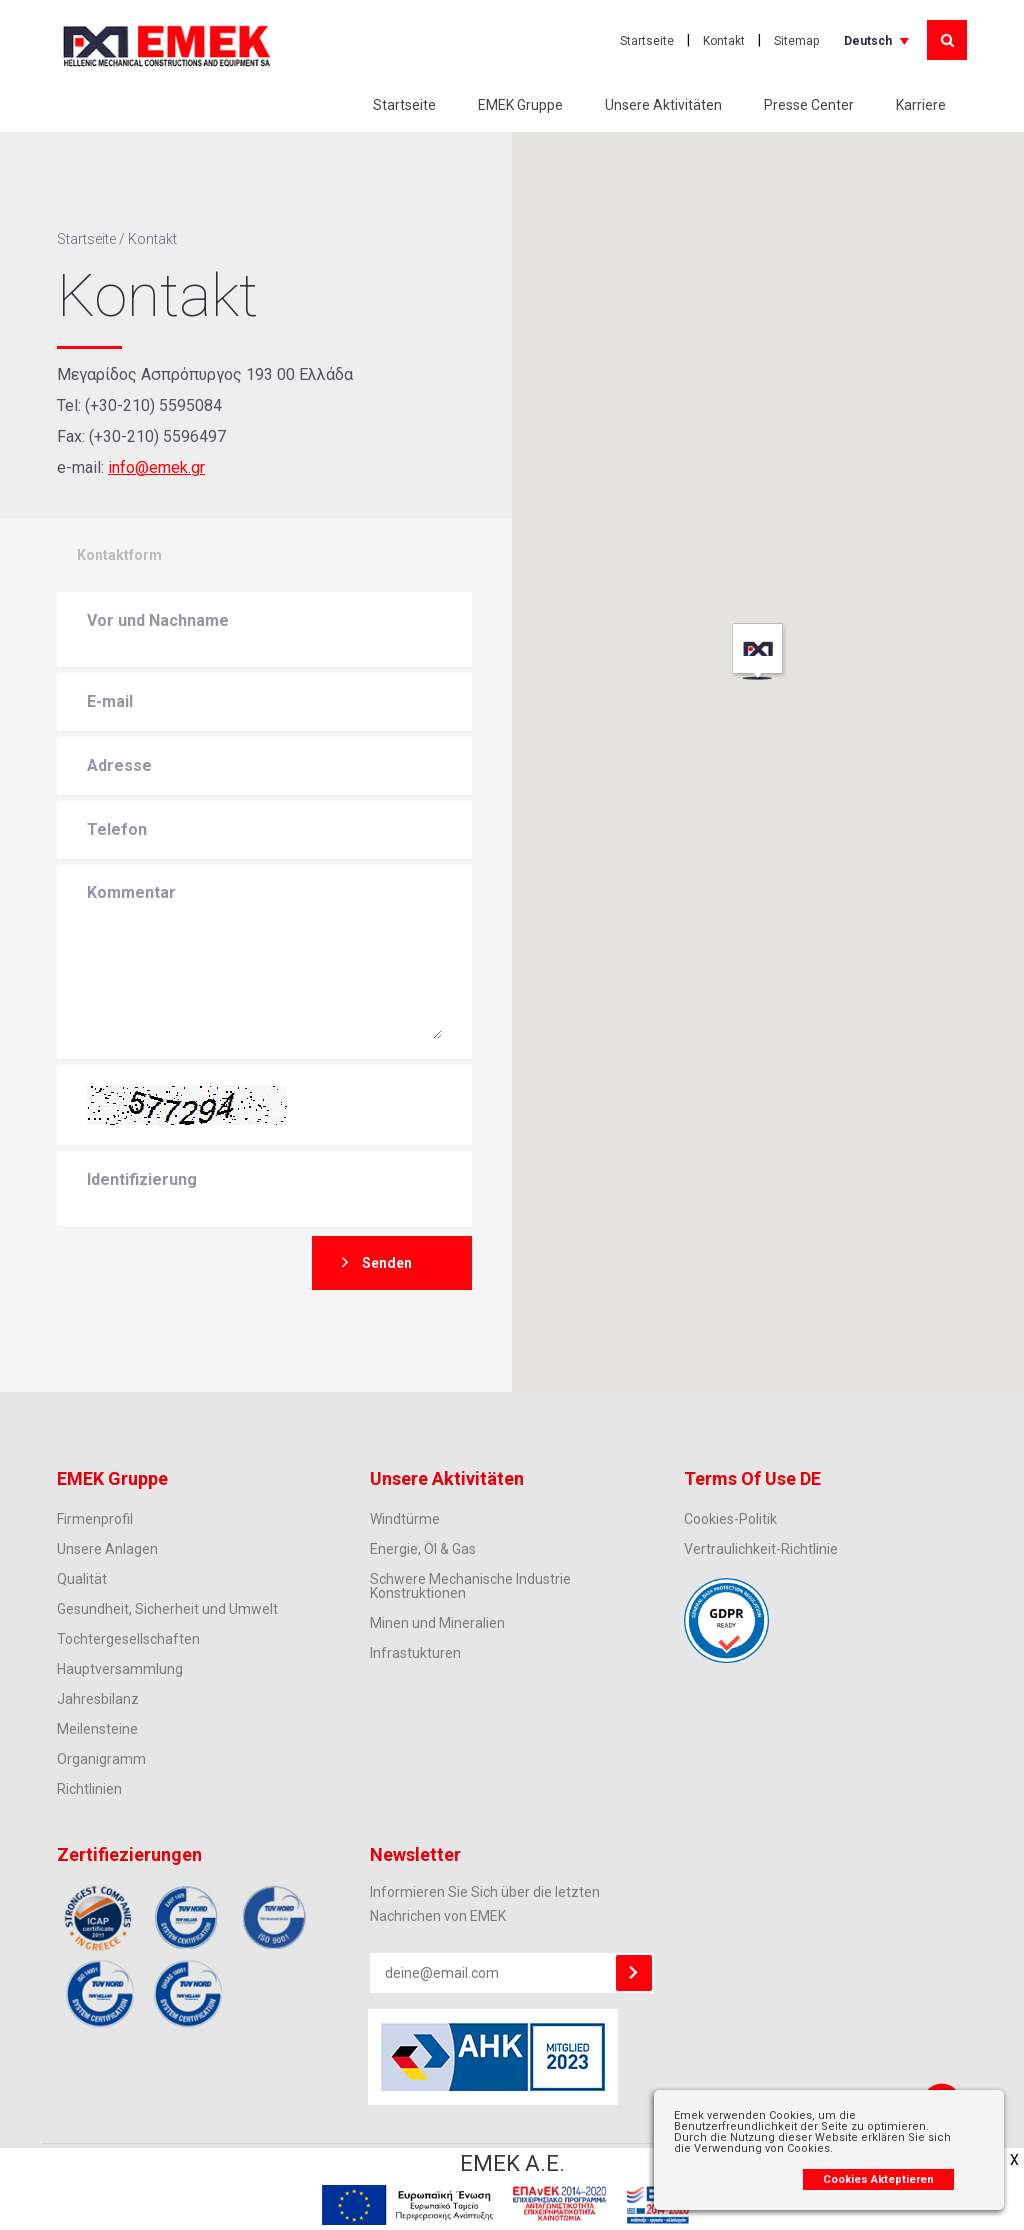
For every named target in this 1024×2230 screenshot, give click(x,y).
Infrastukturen (415, 1653)
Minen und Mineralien (437, 1623)
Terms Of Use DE (752, 1478)
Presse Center (809, 105)
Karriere (921, 105)
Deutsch (868, 41)
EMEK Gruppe (520, 105)
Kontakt (724, 41)
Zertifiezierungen (129, 1854)
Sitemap (796, 41)
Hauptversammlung (120, 1669)
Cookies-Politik (730, 1519)
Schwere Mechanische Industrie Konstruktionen (470, 1586)
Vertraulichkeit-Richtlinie (761, 1549)
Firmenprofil (95, 1519)
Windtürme (405, 1519)
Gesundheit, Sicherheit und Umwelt (167, 1609)
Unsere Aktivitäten (663, 105)
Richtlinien (89, 1789)
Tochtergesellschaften (128, 1639)
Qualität (82, 1579)
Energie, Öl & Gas (423, 1549)
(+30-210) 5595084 (153, 405)
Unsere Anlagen (107, 1549)
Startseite (647, 41)
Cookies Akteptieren (878, 2179)
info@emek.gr (156, 467)
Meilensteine (97, 1729)
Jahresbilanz (98, 1699)
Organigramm (101, 1759)
